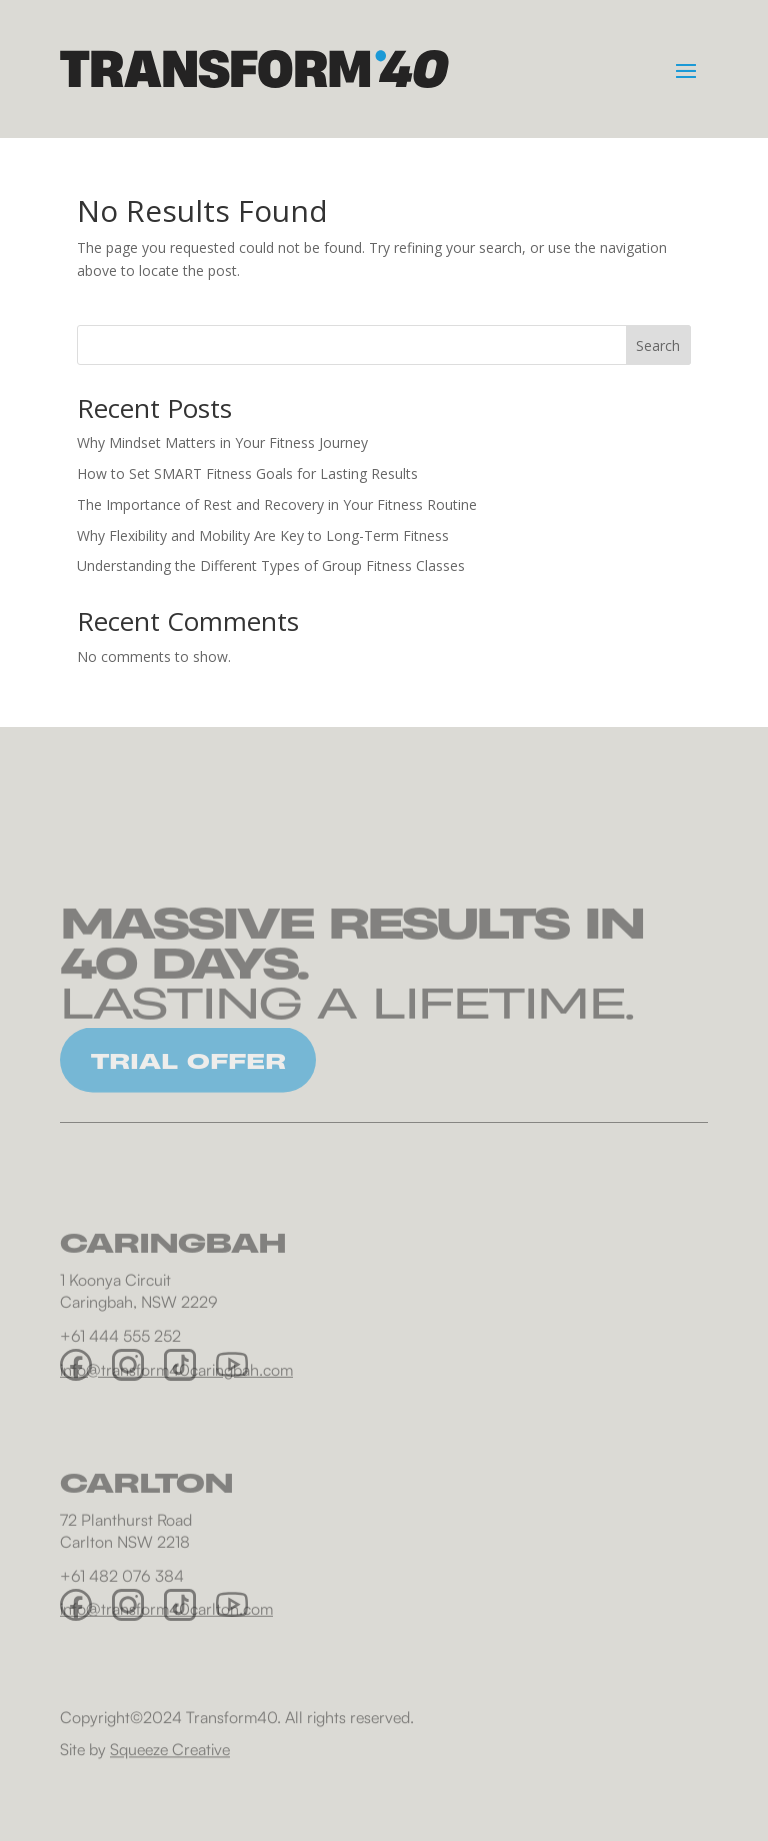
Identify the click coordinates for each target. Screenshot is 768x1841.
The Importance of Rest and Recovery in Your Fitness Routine (277, 504)
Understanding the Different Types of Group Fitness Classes (271, 565)
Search (658, 345)
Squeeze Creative (170, 1756)
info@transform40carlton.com (166, 1654)
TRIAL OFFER (188, 1080)
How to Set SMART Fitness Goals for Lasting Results (247, 473)
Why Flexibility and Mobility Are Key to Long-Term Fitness (263, 535)
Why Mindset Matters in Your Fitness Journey (222, 442)
